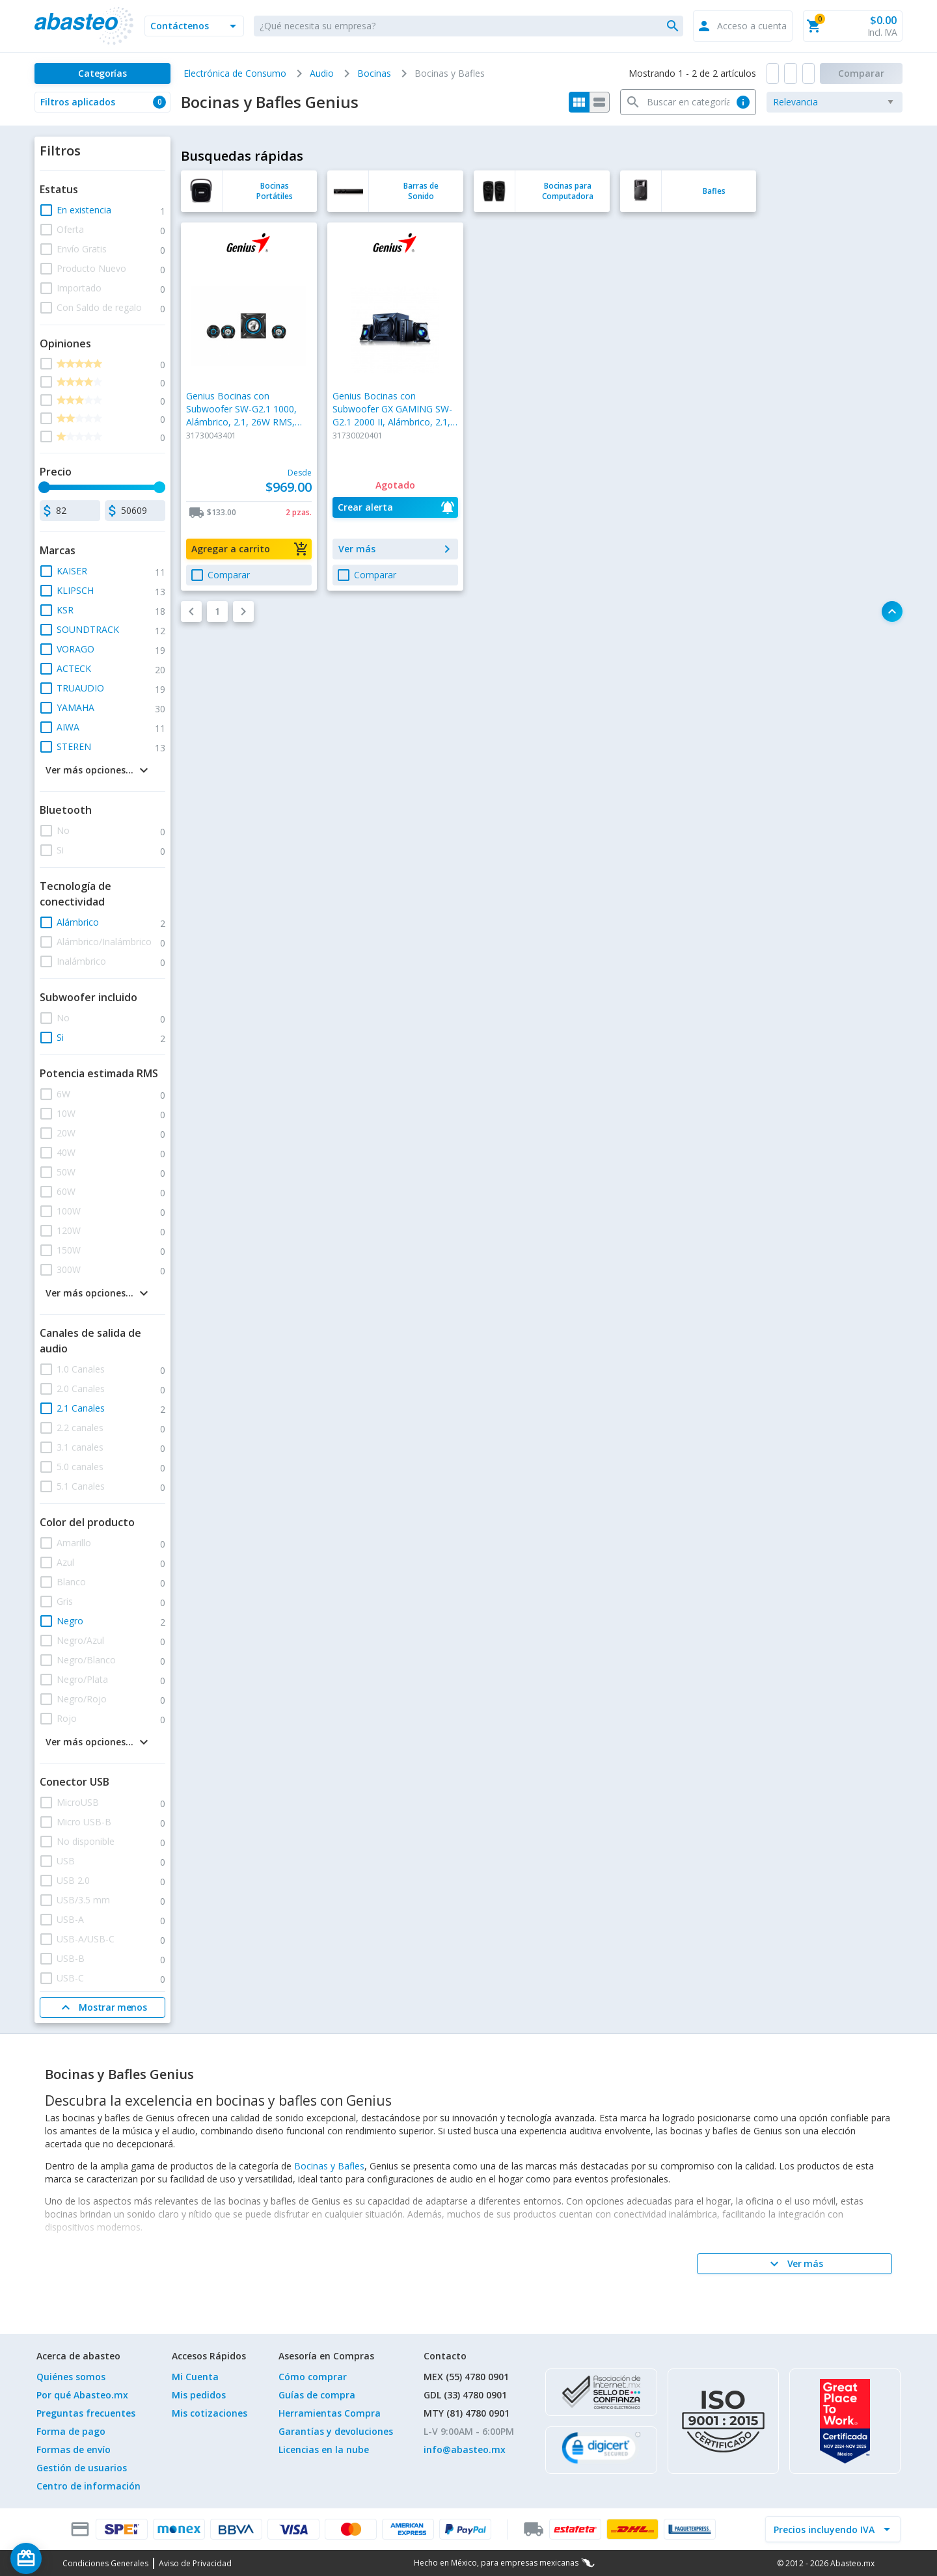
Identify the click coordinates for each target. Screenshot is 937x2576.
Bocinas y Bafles (329, 2166)
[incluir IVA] (825, 2529)
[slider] (44, 487)
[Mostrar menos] (102, 2007)
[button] (194, 26)
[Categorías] (102, 73)
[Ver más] (794, 2263)
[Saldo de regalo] (65, 2558)
